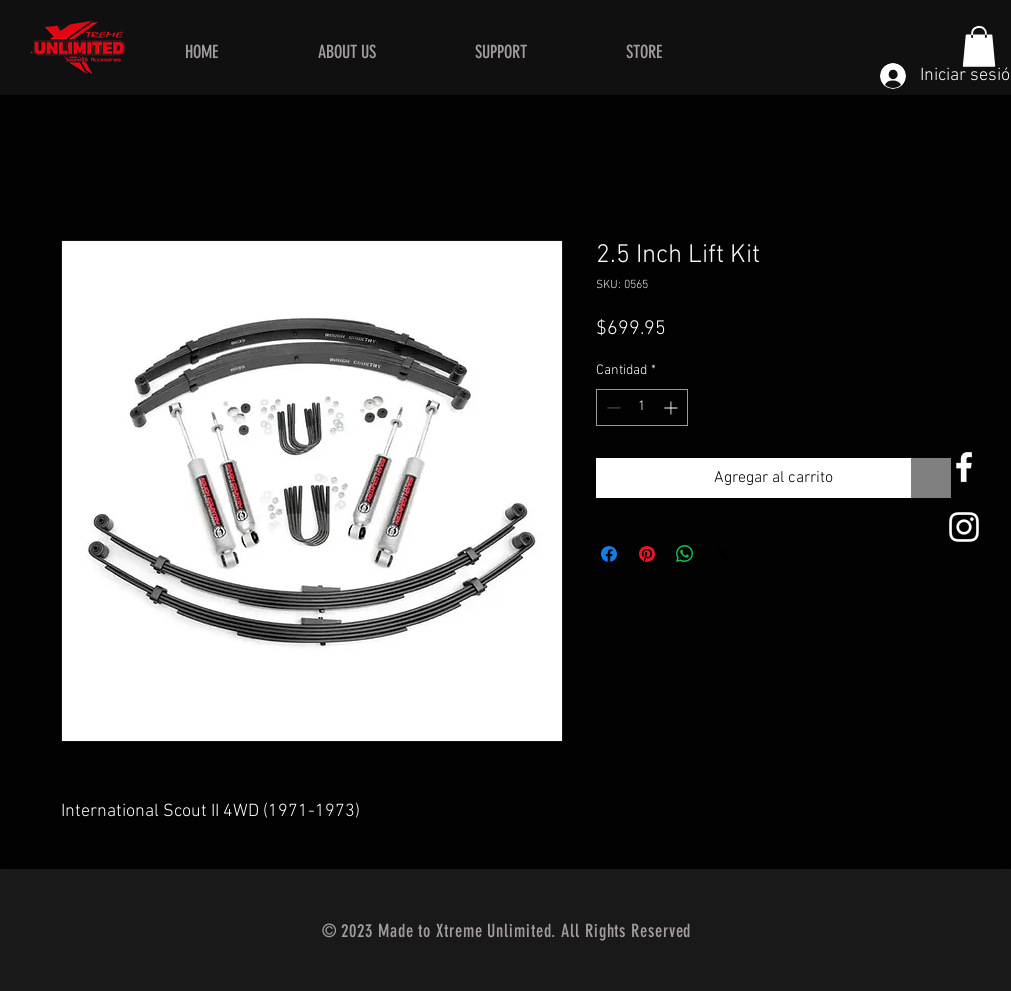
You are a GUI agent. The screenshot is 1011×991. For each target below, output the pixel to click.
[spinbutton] (642, 407)
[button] (979, 46)
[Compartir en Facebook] (609, 554)
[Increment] (672, 407)
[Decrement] (611, 407)
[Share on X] (723, 554)
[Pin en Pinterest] (647, 554)
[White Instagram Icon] (964, 527)
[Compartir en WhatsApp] (685, 554)
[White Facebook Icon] (964, 467)
